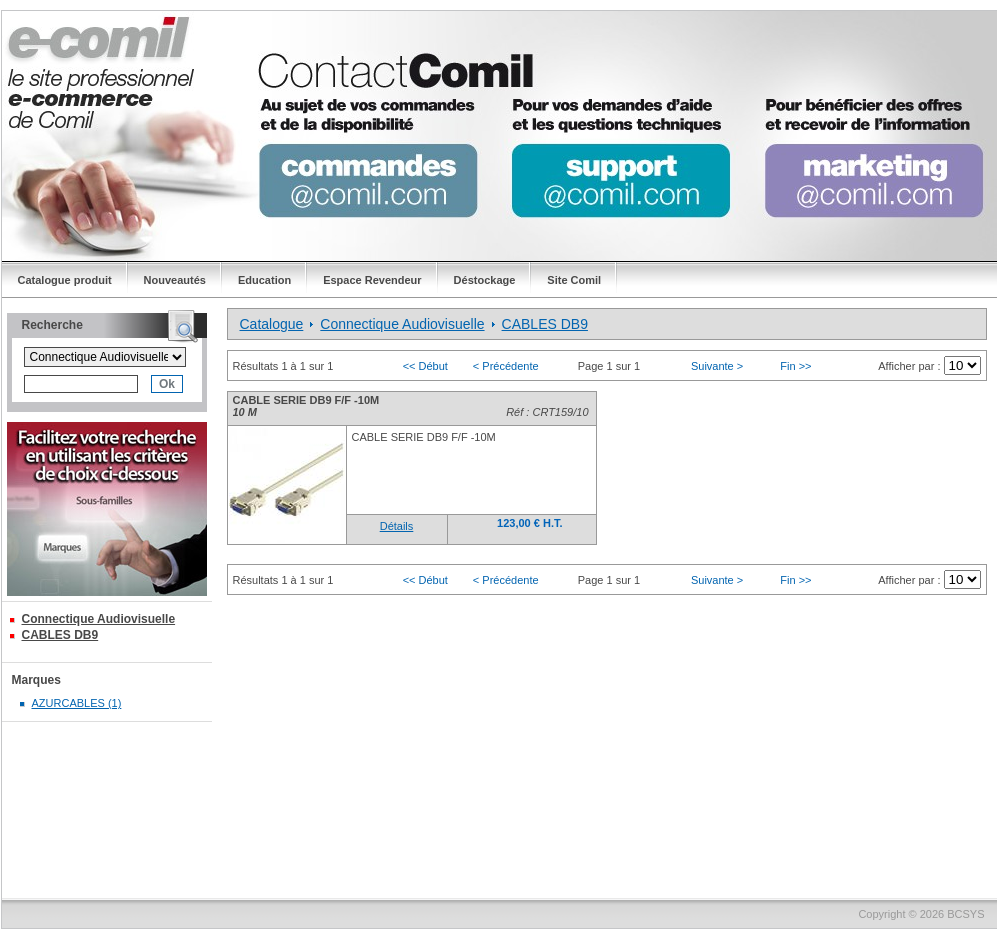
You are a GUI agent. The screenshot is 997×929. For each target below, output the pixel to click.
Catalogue (272, 324)
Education (264, 280)
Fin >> (795, 366)
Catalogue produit (65, 280)
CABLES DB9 (60, 635)
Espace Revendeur (372, 280)
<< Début (425, 366)
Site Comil (574, 280)
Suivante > (717, 366)
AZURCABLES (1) (77, 703)
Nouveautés (175, 280)
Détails (397, 526)
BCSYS (965, 914)
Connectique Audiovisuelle (99, 619)
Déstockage (485, 280)
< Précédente (506, 366)
